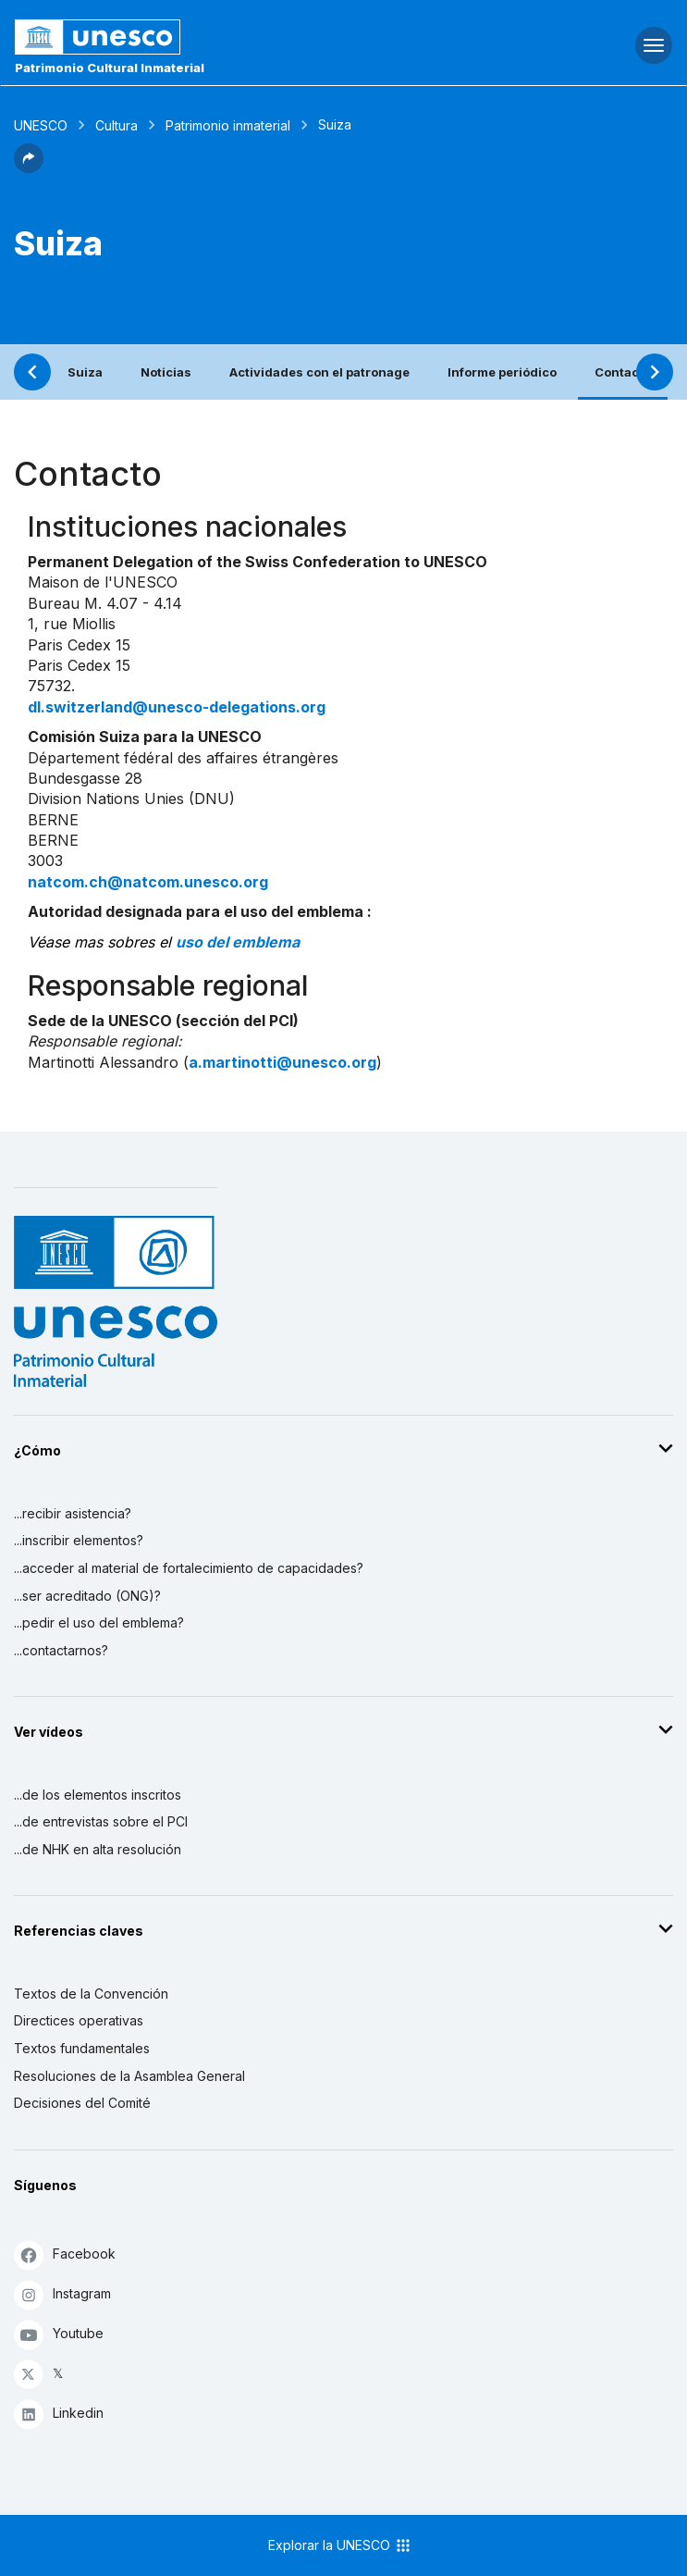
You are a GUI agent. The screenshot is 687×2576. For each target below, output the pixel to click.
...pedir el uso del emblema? (99, 1622)
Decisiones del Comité (82, 2103)
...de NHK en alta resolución (97, 1849)
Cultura (116, 125)
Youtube (59, 2334)
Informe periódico (502, 372)
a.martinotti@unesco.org (282, 1062)
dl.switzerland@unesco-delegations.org (176, 707)
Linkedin (59, 2413)
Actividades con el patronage (319, 372)
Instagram (62, 2294)
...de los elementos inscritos (97, 1794)
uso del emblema (238, 942)
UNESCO (40, 125)
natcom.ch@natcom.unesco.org (148, 882)
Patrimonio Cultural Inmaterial (109, 67)
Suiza (85, 372)
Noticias (166, 372)
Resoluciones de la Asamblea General (129, 2076)
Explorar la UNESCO (340, 2545)
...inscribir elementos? (78, 1540)
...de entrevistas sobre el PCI (101, 1821)
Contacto (623, 372)
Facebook (65, 2254)
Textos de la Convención (91, 1993)
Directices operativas (78, 2020)
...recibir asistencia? (72, 1513)
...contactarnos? (61, 1650)
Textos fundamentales (82, 2048)
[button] (28, 167)
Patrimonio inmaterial (228, 125)
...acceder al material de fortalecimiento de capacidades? (188, 1568)
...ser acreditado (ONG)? (87, 1596)
